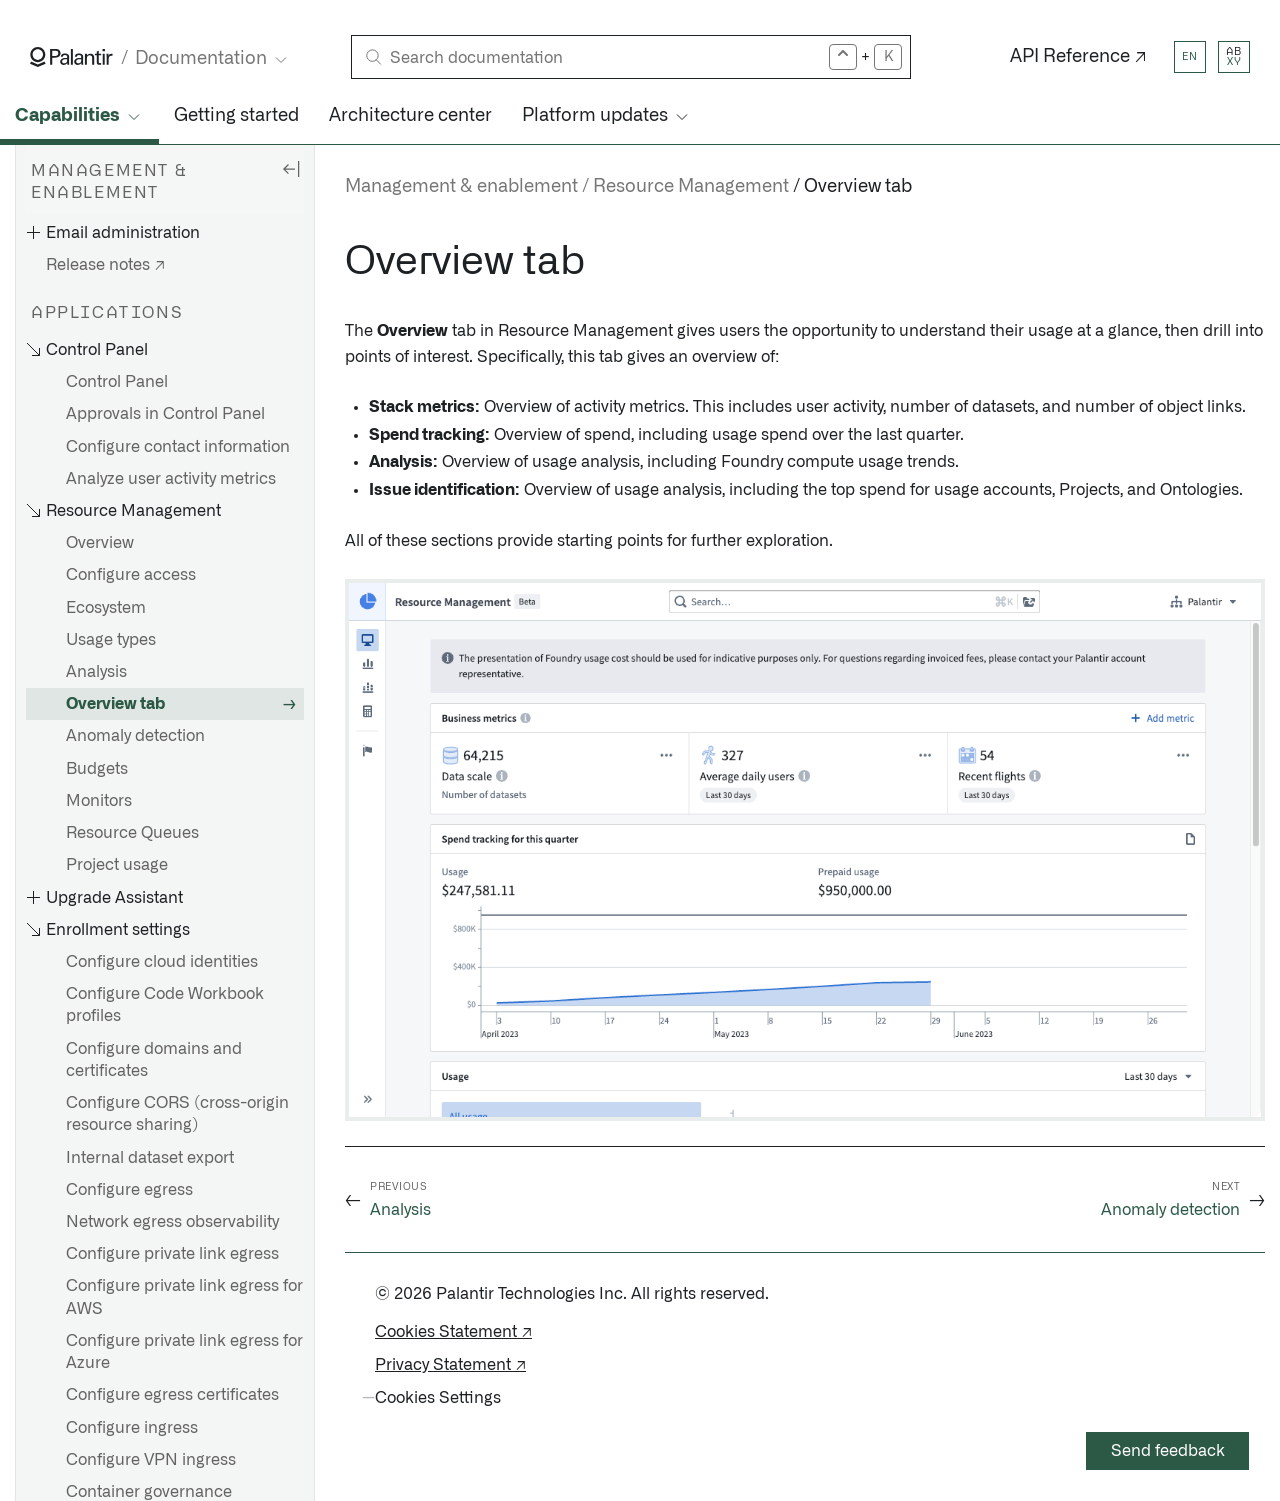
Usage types (111, 640)
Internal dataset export (150, 1158)
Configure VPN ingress (151, 1460)
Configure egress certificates (172, 1395)
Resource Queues (132, 833)
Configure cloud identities (162, 962)
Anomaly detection (135, 736)
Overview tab (115, 704)
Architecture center (410, 116)
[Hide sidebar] (291, 168)
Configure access (131, 575)
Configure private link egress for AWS (184, 1297)
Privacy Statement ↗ (450, 1365)
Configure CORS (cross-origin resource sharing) (177, 1114)
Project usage (117, 865)
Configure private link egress (172, 1254)
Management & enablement (461, 187)
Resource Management (691, 187)
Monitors (99, 801)
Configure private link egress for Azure (184, 1352)
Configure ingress (132, 1428)
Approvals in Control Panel (165, 414)
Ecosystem (106, 608)
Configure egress (129, 1190)
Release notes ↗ (105, 265)
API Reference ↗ (1078, 57)
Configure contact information (178, 447)
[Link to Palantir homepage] (71, 57)
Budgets (97, 769)
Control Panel (117, 382)
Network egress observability (172, 1222)
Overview (100, 543)
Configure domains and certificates (154, 1060)
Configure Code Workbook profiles (165, 1005)
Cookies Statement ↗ (453, 1332)
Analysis (96, 672)
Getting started (236, 116)
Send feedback (1168, 1451)
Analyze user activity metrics (171, 479)
